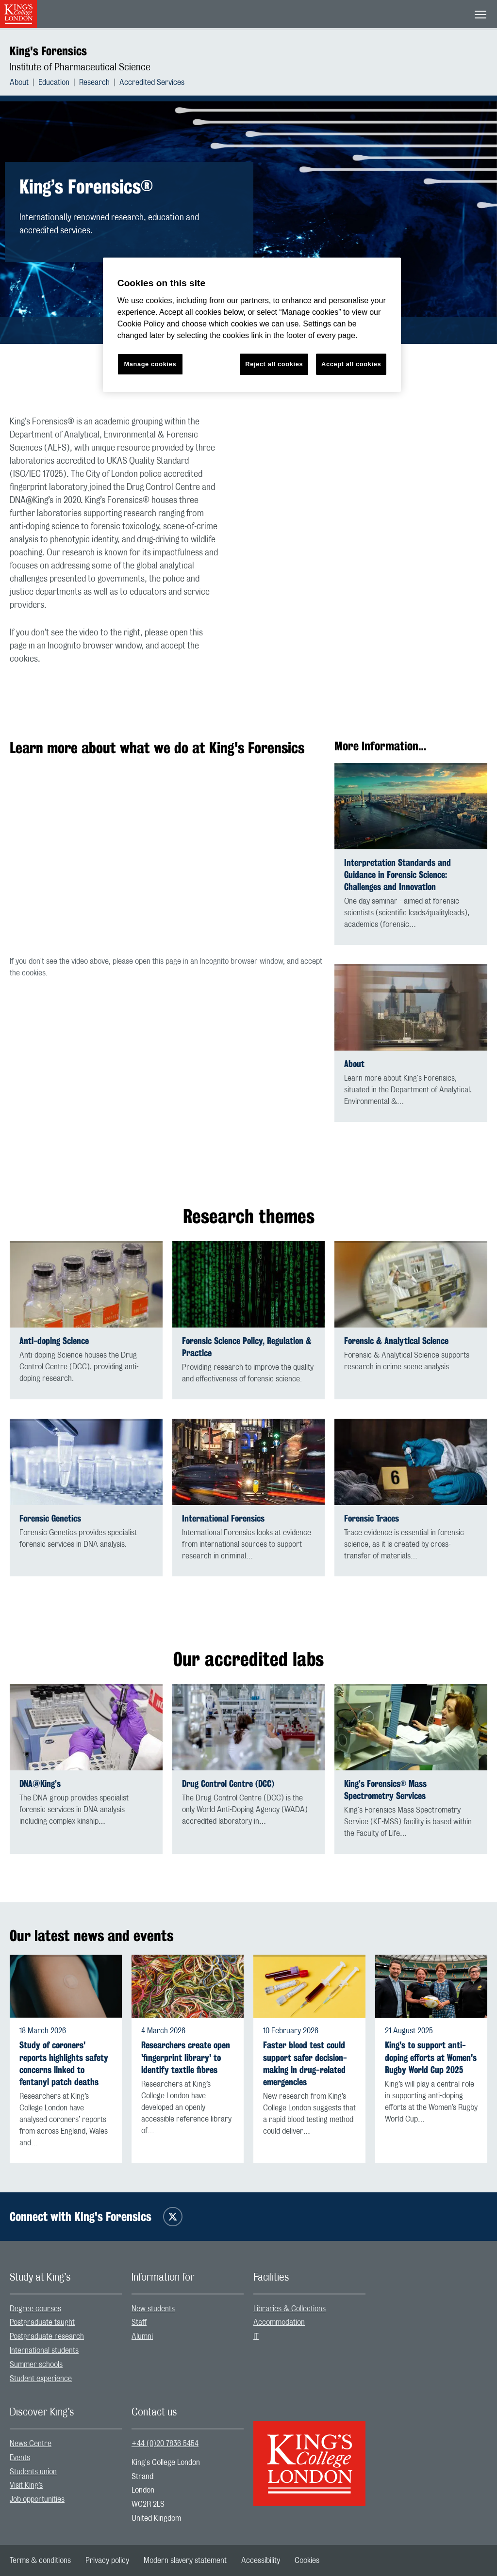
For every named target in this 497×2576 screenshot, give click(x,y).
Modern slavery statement (185, 2560)
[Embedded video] (370, 481)
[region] (252, 325)
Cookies (307, 2560)
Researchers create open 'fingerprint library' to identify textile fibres (185, 2057)
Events (20, 2458)
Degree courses (35, 2309)
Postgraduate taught (42, 2322)
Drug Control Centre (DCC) (228, 1784)
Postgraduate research (47, 2336)
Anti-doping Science (54, 1341)
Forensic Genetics (50, 1518)
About (19, 82)
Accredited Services (151, 82)
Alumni (142, 2336)
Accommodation (279, 2322)
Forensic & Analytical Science (396, 1341)
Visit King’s (26, 2485)
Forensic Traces (371, 1518)
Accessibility (260, 2560)
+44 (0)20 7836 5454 (165, 2443)
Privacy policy (107, 2560)
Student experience (41, 2378)
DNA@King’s (40, 1784)
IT (256, 2336)
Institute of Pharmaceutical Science (80, 67)
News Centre (30, 2443)
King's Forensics (48, 51)
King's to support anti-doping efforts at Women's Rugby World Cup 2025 (431, 2057)
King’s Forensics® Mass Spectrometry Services (385, 1790)
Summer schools (36, 2364)
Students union (33, 2472)
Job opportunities (37, 2499)
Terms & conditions (40, 2560)
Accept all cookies (351, 364)
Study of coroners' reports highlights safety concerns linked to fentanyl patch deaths (63, 2063)
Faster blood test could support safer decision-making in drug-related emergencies (305, 2063)
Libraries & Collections (289, 2309)
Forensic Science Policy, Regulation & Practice (247, 1347)
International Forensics (223, 1518)
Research (94, 82)
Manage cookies (150, 364)
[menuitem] (24, 82)
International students (44, 2350)
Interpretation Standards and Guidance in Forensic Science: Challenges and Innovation (397, 875)
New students (153, 2309)
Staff (139, 2322)
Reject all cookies (274, 364)
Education (53, 82)
